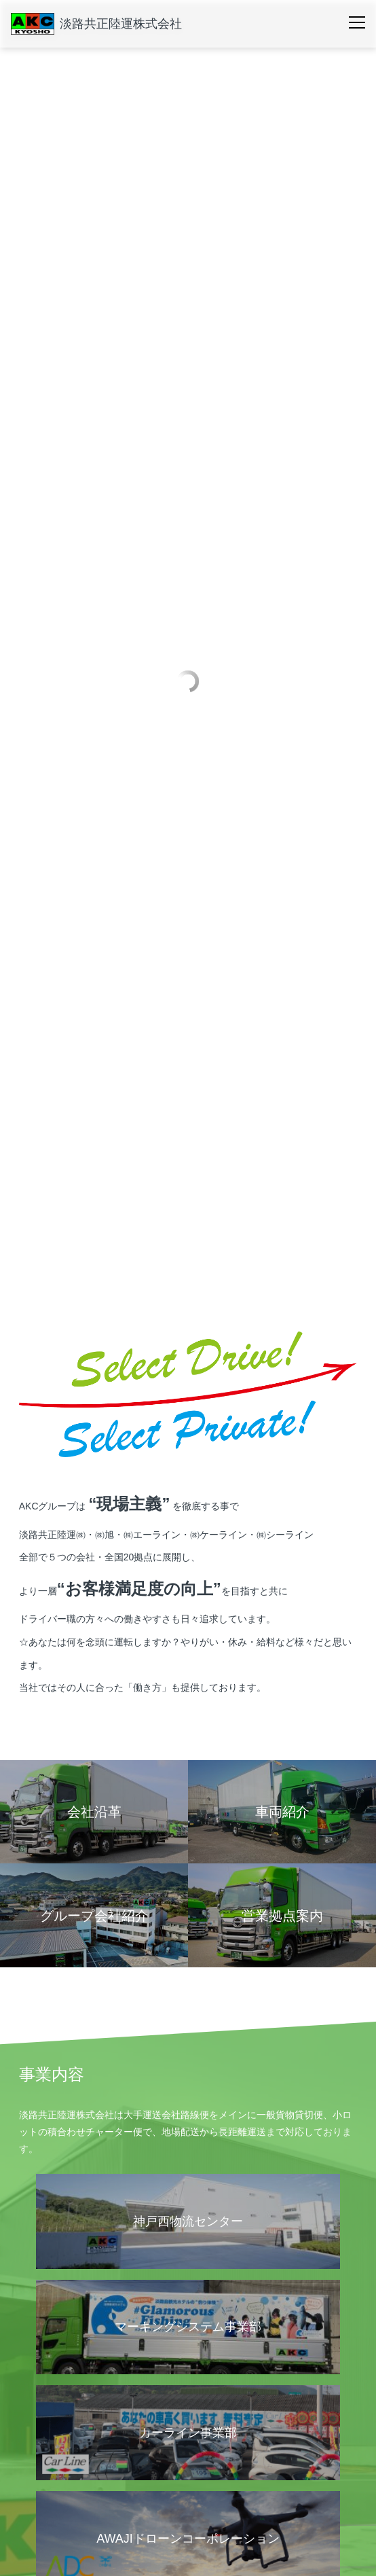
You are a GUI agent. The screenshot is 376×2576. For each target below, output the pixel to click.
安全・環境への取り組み (71, 2412)
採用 (28, 2500)
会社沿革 (207, 2357)
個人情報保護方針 (221, 2380)
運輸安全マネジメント (59, 2441)
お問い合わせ (47, 2528)
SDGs (203, 2441)
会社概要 (38, 2328)
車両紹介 (38, 2472)
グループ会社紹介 (52, 2380)
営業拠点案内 (45, 2357)
